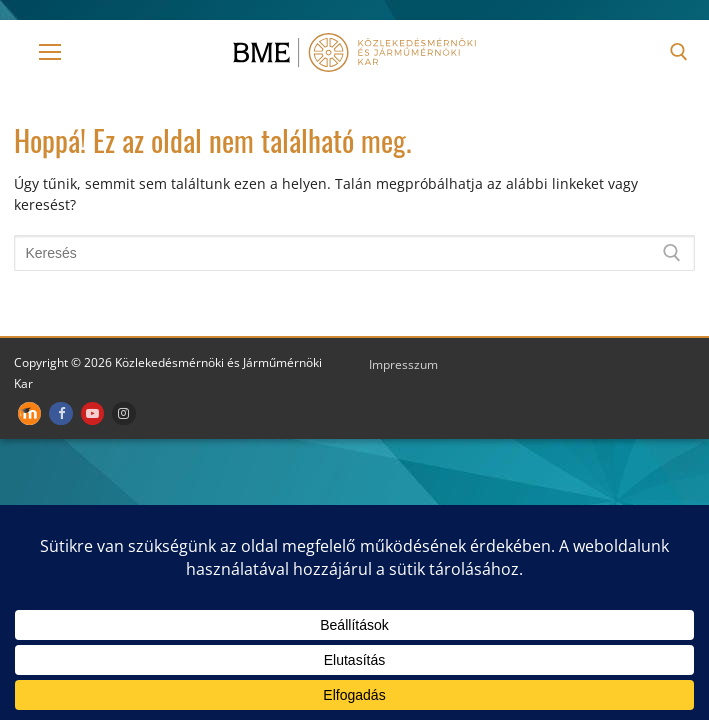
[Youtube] (92, 413)
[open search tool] (679, 52)
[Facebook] (60, 413)
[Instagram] (123, 413)
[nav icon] (50, 52)
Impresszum (403, 364)
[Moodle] (29, 413)
